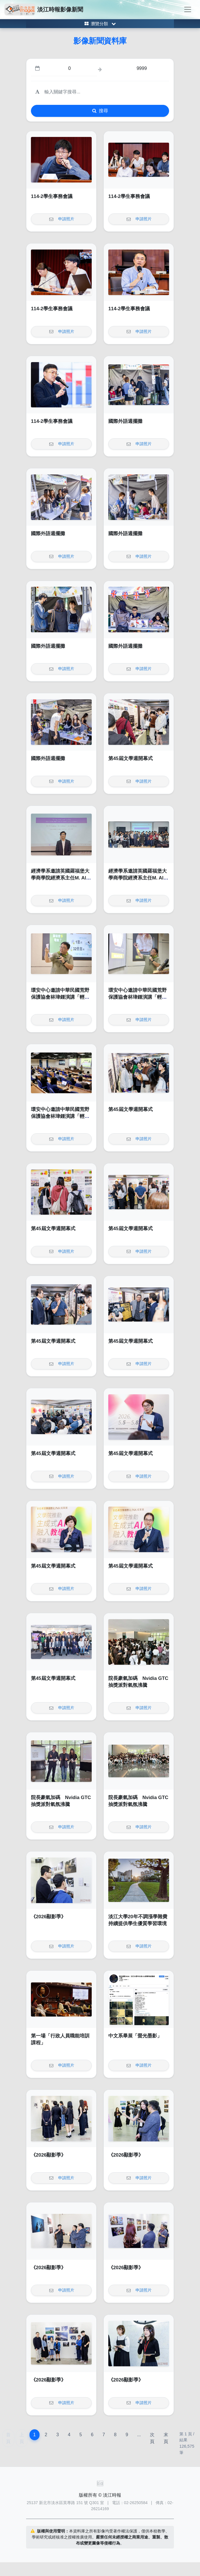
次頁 (152, 2438)
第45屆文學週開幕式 (130, 758)
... (139, 2434)
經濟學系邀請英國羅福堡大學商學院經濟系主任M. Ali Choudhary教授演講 (60, 877)
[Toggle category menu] (100, 23)
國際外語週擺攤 (125, 421)
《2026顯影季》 (48, 1916)
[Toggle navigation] (187, 9)
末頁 (166, 2438)
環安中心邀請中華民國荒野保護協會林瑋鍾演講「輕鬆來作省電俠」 (60, 996)
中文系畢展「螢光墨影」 (135, 2036)
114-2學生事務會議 (51, 196)
